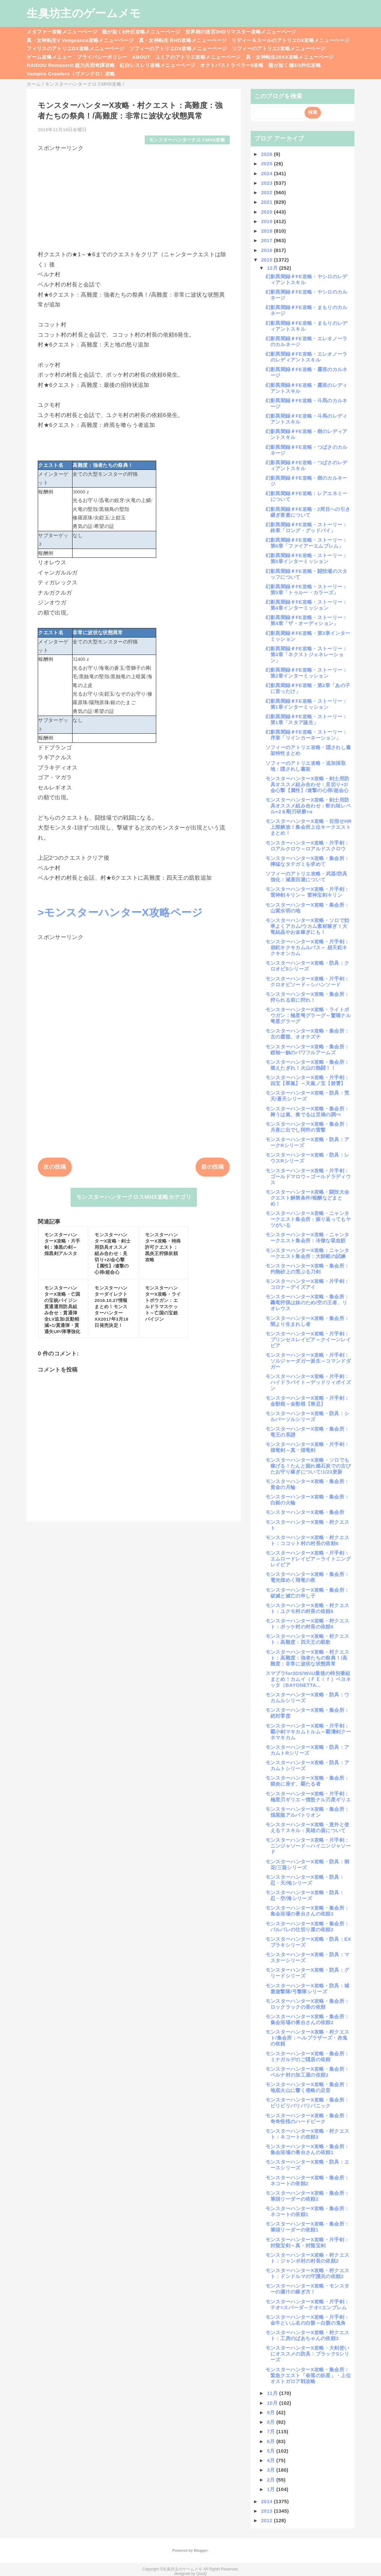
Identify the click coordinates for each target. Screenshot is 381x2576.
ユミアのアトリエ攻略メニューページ (198, 57)
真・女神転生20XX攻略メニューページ (290, 57)
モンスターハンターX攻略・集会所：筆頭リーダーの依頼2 (307, 2196)
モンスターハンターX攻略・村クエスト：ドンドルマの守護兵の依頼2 (307, 2273)
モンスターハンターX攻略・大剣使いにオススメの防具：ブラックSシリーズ (307, 2353)
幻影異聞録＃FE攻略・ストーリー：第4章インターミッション (306, 605)
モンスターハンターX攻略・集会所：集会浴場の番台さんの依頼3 (307, 1910)
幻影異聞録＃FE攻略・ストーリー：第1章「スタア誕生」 (306, 719)
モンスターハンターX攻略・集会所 (304, 1512)
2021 (267, 202)
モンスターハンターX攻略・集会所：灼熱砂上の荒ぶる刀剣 (307, 1268)
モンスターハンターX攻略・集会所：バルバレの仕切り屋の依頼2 (307, 1926)
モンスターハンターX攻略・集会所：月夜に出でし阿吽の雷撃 (307, 1127)
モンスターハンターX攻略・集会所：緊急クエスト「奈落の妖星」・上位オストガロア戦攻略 (308, 2375)
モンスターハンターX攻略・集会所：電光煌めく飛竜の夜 (307, 1577)
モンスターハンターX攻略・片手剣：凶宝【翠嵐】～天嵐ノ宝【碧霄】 (307, 1080)
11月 (273, 2393)
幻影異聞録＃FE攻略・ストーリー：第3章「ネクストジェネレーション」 (306, 654)
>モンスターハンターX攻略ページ (120, 912)
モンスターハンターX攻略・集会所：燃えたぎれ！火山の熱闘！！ (307, 1065)
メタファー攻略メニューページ (62, 31)
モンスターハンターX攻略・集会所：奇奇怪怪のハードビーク (307, 2118)
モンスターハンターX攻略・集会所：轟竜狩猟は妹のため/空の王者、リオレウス (307, 1302)
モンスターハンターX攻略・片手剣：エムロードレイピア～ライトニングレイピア (308, 1558)
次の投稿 (54, 1167)
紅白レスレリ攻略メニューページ (157, 65)
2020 (267, 212)
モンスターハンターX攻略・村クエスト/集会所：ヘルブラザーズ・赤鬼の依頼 (307, 2037)
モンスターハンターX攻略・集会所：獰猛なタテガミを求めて (307, 861)
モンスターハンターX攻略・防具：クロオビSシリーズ (307, 966)
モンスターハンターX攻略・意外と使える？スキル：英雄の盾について (307, 1827)
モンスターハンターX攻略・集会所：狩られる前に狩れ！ (307, 997)
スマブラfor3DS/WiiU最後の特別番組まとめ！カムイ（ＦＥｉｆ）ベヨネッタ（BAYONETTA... (308, 1679)
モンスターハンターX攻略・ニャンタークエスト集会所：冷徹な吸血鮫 (307, 1237)
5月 (271, 2451)
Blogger (200, 2550)
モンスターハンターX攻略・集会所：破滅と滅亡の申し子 (307, 1593)
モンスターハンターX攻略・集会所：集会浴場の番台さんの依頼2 (307, 2019)
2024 (267, 173)
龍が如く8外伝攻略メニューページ (141, 31)
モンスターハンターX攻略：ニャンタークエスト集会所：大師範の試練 (307, 1253)
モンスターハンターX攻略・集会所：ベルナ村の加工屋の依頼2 (307, 2072)
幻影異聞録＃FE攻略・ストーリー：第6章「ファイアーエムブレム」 (306, 543)
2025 (267, 163)
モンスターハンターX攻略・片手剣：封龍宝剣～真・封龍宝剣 (307, 2242)
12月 (273, 268)
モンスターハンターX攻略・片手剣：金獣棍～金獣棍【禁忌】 (307, 1401)
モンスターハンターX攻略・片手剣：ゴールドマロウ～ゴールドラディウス (308, 1176)
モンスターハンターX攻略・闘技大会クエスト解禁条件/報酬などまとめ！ (307, 1197)
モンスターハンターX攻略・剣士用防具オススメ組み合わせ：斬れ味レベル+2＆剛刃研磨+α (308, 805)
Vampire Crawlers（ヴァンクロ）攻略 (71, 73)
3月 (271, 2470)
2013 (267, 2511)
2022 (267, 192)
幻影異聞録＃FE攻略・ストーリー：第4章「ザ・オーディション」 (306, 620)
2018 (267, 231)
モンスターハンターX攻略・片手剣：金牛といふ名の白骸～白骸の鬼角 (307, 2320)
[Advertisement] (133, 198)
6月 (271, 2441)
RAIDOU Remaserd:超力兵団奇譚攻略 (71, 65)
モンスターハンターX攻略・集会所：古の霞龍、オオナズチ (307, 1033)
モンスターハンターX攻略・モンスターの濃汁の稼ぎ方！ (307, 2288)
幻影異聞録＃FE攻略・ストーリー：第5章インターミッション (306, 558)
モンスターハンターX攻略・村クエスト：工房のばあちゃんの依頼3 (307, 2335)
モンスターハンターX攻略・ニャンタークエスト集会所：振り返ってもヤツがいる (308, 1219)
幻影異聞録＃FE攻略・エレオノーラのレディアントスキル (306, 357)
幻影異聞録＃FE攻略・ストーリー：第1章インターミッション (306, 704)
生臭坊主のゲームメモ (84, 13)
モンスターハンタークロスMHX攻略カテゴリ (133, 1197)
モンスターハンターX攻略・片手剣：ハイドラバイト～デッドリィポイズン (308, 1382)
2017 (267, 240)
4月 (271, 2460)
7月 (271, 2431)
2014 (267, 2501)
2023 (267, 183)
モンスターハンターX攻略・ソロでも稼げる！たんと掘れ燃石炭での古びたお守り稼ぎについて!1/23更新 (308, 1466)
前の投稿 (212, 1167)
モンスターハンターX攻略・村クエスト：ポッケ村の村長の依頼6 (307, 1623)
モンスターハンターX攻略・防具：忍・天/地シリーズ (304, 1880)
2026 (267, 154)
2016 (267, 250)
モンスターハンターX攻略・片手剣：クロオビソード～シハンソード (307, 981)
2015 (267, 259)
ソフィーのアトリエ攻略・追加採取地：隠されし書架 (305, 766)
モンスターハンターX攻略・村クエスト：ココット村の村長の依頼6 (307, 1540)
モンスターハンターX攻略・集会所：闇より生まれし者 (307, 1321)
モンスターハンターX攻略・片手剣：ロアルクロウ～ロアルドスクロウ (307, 845)
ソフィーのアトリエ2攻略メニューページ (279, 48)
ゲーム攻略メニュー (49, 57)
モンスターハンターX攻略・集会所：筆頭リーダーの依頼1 (307, 2226)
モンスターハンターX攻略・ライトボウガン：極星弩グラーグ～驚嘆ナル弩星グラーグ (308, 1015)
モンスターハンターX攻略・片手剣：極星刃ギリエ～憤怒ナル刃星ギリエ (308, 1796)
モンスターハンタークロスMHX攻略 (187, 139)
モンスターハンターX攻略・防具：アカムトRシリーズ (307, 1750)
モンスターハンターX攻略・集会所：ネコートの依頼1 (307, 2211)
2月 (271, 2479)
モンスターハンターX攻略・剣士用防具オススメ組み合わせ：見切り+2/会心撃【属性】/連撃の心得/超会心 (307, 784)
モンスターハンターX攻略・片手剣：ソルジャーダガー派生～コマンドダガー (308, 1361)
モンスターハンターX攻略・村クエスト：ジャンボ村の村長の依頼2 (307, 2258)
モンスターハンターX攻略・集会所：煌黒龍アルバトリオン (307, 1812)
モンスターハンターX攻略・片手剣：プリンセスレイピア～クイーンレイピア (308, 1339)
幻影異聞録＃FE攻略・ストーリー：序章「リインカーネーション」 (306, 735)
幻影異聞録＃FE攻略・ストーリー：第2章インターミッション (306, 673)
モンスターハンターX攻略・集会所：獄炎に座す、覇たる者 (307, 1781)
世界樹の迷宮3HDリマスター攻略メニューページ (240, 31)
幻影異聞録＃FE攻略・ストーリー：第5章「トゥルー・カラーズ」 (306, 589)
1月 (271, 2489)
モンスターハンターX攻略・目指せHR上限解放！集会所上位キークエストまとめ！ (308, 827)
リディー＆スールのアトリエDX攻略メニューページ (290, 40)
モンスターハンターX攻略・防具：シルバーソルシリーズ (307, 1416)
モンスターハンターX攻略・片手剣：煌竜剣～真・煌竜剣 (307, 1447)
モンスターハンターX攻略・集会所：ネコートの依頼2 (307, 2180)
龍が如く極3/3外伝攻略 (294, 65)
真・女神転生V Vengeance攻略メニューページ (80, 40)
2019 (267, 221)
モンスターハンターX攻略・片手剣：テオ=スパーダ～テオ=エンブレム (307, 2304)
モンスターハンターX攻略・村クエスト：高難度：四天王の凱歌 (307, 1639)
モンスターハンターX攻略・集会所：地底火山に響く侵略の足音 (307, 2087)
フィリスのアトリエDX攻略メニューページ (75, 48)
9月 (271, 2412)
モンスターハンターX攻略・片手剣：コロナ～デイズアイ (307, 1284)
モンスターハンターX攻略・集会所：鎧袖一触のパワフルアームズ (307, 1049)
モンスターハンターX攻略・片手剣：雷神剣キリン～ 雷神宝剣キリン (307, 892)
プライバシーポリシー (102, 57)
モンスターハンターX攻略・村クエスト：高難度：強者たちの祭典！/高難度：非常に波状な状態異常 (307, 1657)
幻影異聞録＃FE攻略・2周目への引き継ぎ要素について (307, 512)
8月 (271, 2422)
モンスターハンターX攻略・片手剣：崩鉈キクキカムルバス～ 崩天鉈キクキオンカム (307, 947)
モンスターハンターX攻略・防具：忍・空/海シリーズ (304, 1895)
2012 (267, 2520)
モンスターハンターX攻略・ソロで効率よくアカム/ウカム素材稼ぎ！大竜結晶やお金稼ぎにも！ (307, 926)
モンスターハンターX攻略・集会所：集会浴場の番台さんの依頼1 (307, 2149)
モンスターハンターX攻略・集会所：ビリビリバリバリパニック (307, 2102)
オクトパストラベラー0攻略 (232, 65)
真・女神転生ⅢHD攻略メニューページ (183, 40)
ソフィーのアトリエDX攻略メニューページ (178, 48)
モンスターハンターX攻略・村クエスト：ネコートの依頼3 (307, 2134)
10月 (273, 2403)
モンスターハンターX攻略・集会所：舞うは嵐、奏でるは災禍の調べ (307, 1111)
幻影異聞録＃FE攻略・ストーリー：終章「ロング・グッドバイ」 (306, 527)
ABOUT (141, 57)
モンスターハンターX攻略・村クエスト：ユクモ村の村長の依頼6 (307, 1608)
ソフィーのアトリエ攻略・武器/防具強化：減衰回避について (306, 876)
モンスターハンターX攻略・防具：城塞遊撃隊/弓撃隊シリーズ (307, 1988)
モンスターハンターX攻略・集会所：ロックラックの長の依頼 (307, 2004)
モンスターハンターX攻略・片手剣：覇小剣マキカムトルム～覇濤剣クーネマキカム (308, 1731)
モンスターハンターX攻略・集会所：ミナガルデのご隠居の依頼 (307, 2056)
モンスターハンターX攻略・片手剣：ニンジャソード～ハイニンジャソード (308, 1845)
